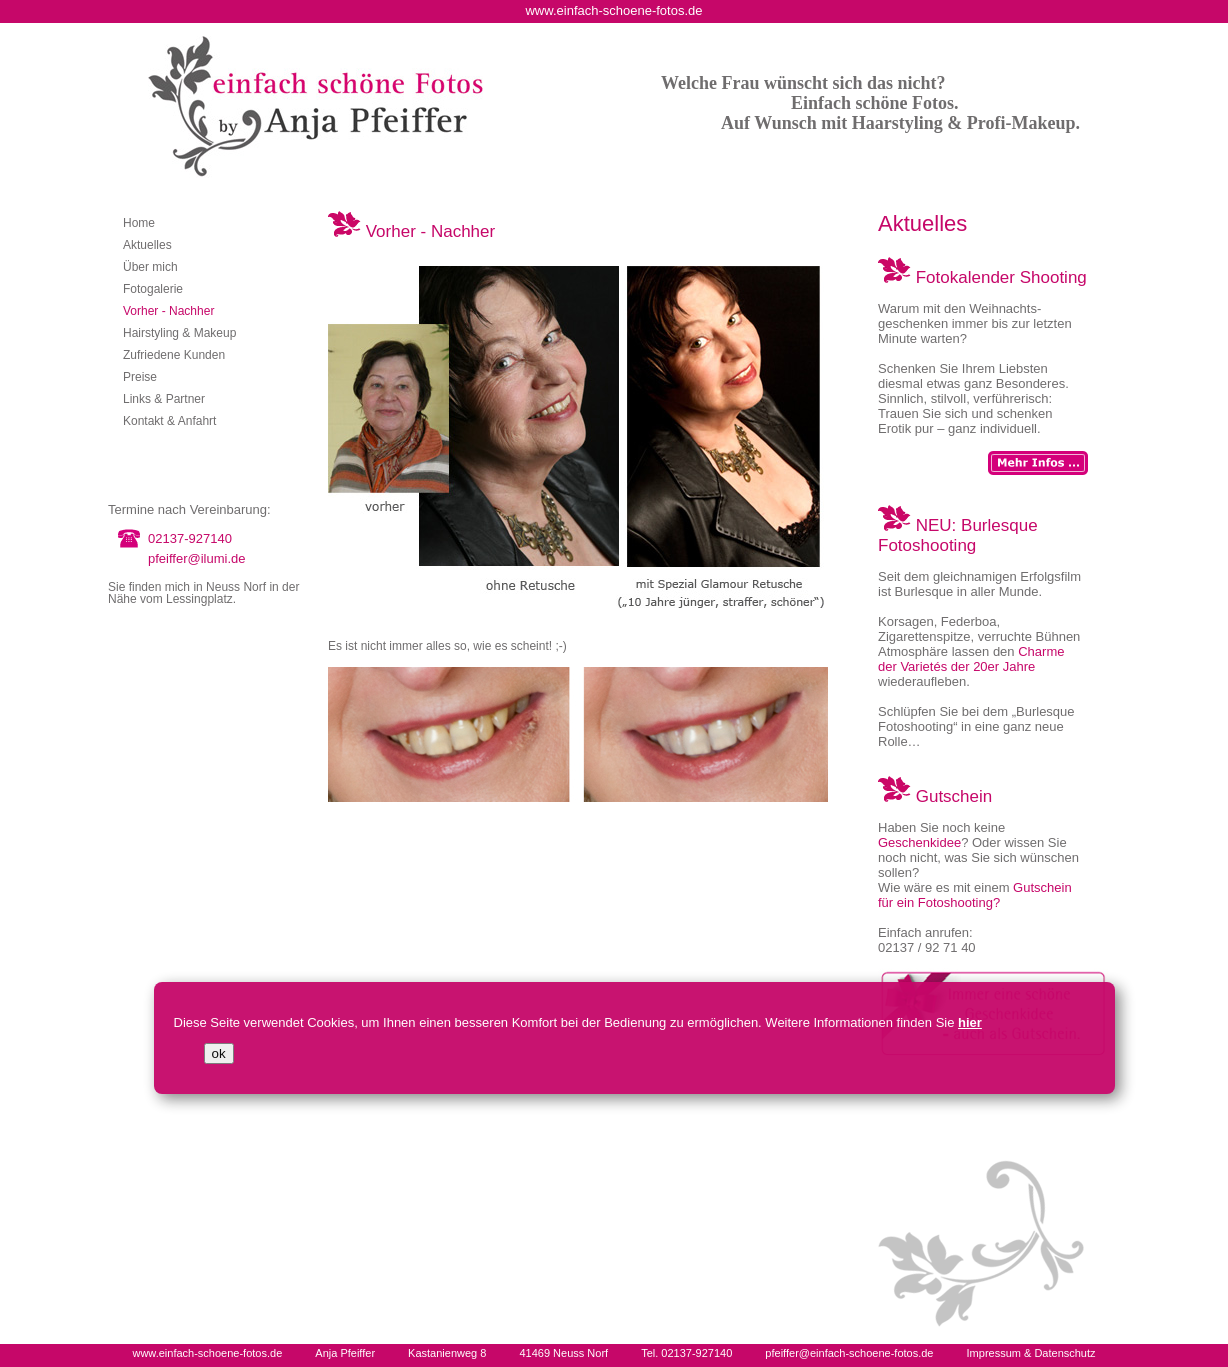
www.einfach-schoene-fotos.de (207, 1353)
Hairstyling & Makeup (179, 333)
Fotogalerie (153, 289)
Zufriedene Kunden (174, 355)
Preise (140, 377)
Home (139, 223)
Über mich (150, 267)
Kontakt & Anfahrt (169, 421)
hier (970, 1022)
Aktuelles (147, 245)
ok (219, 1053)
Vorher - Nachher (168, 311)
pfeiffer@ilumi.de (197, 558)
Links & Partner (164, 399)
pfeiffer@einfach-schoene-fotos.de (849, 1353)
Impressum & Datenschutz (1031, 1353)
